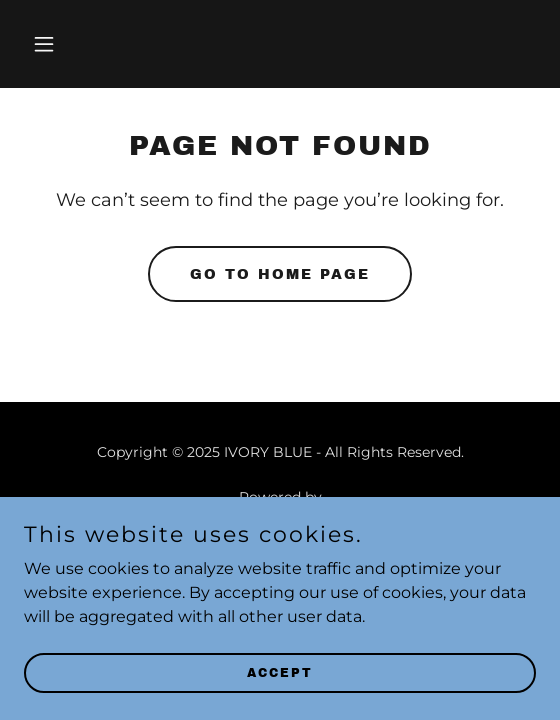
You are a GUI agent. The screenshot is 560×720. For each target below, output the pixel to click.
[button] (62, 44)
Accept (280, 672)
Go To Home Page (280, 274)
